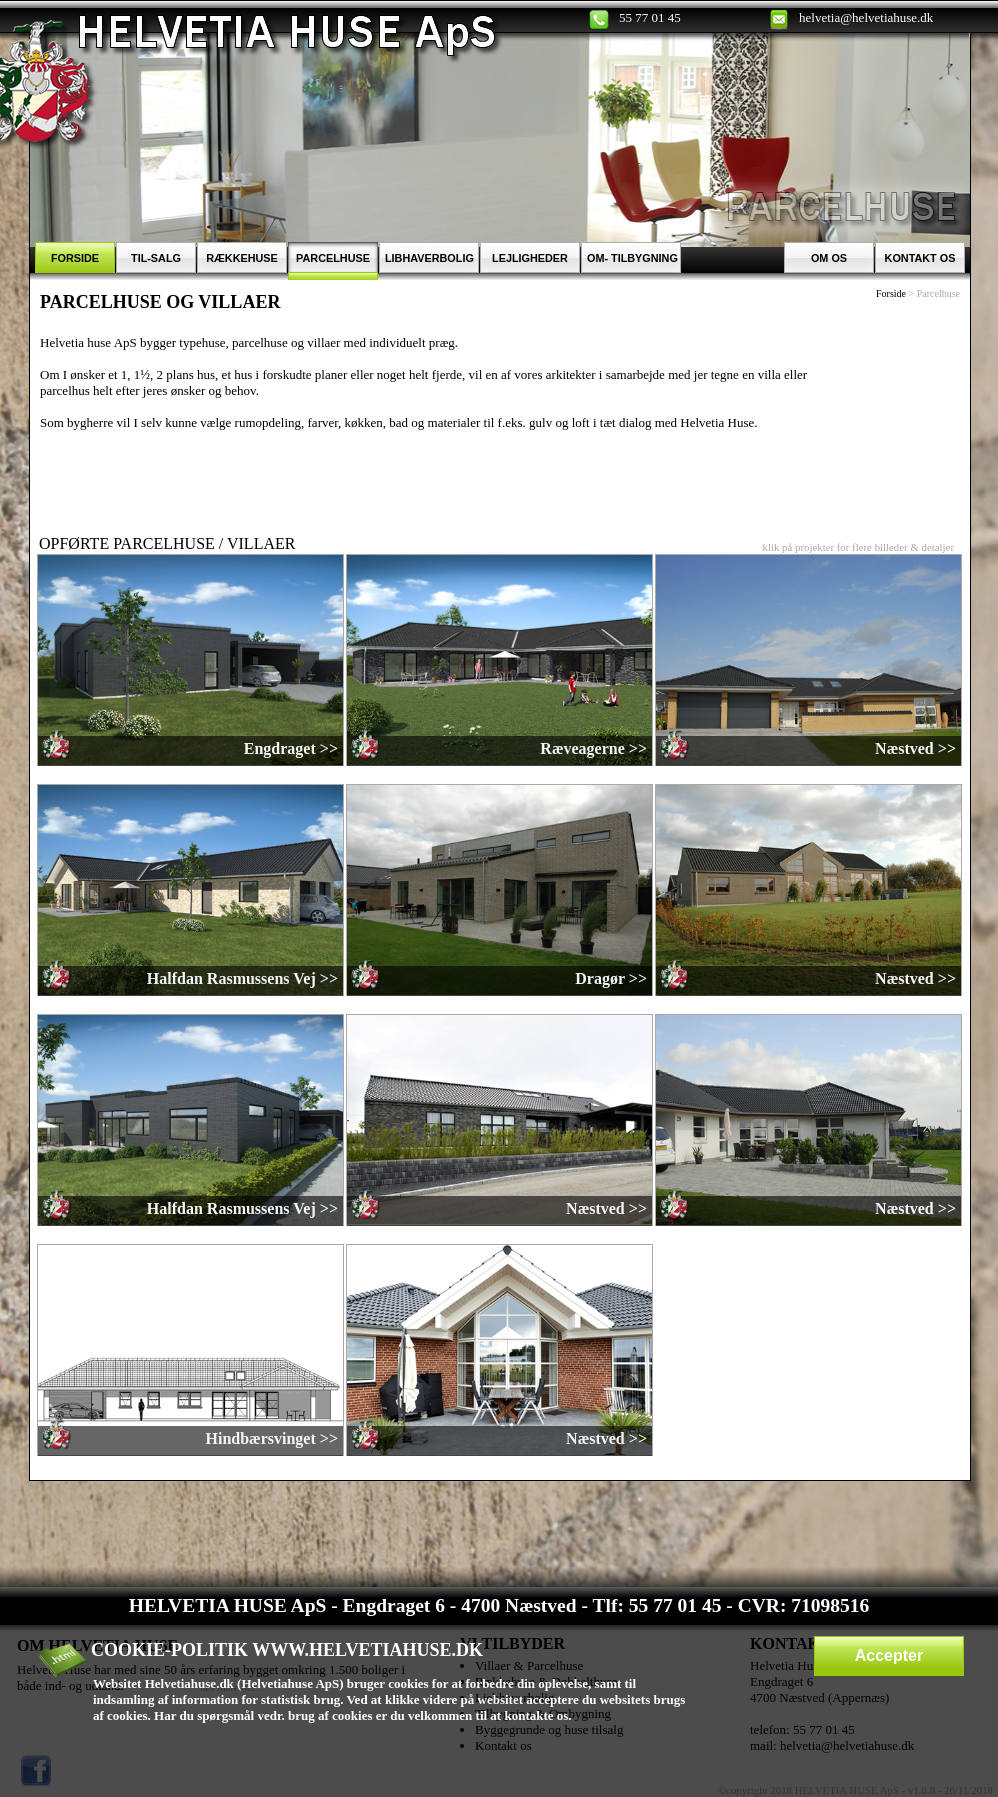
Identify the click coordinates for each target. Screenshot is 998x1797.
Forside (891, 293)
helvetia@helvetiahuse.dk (866, 17)
